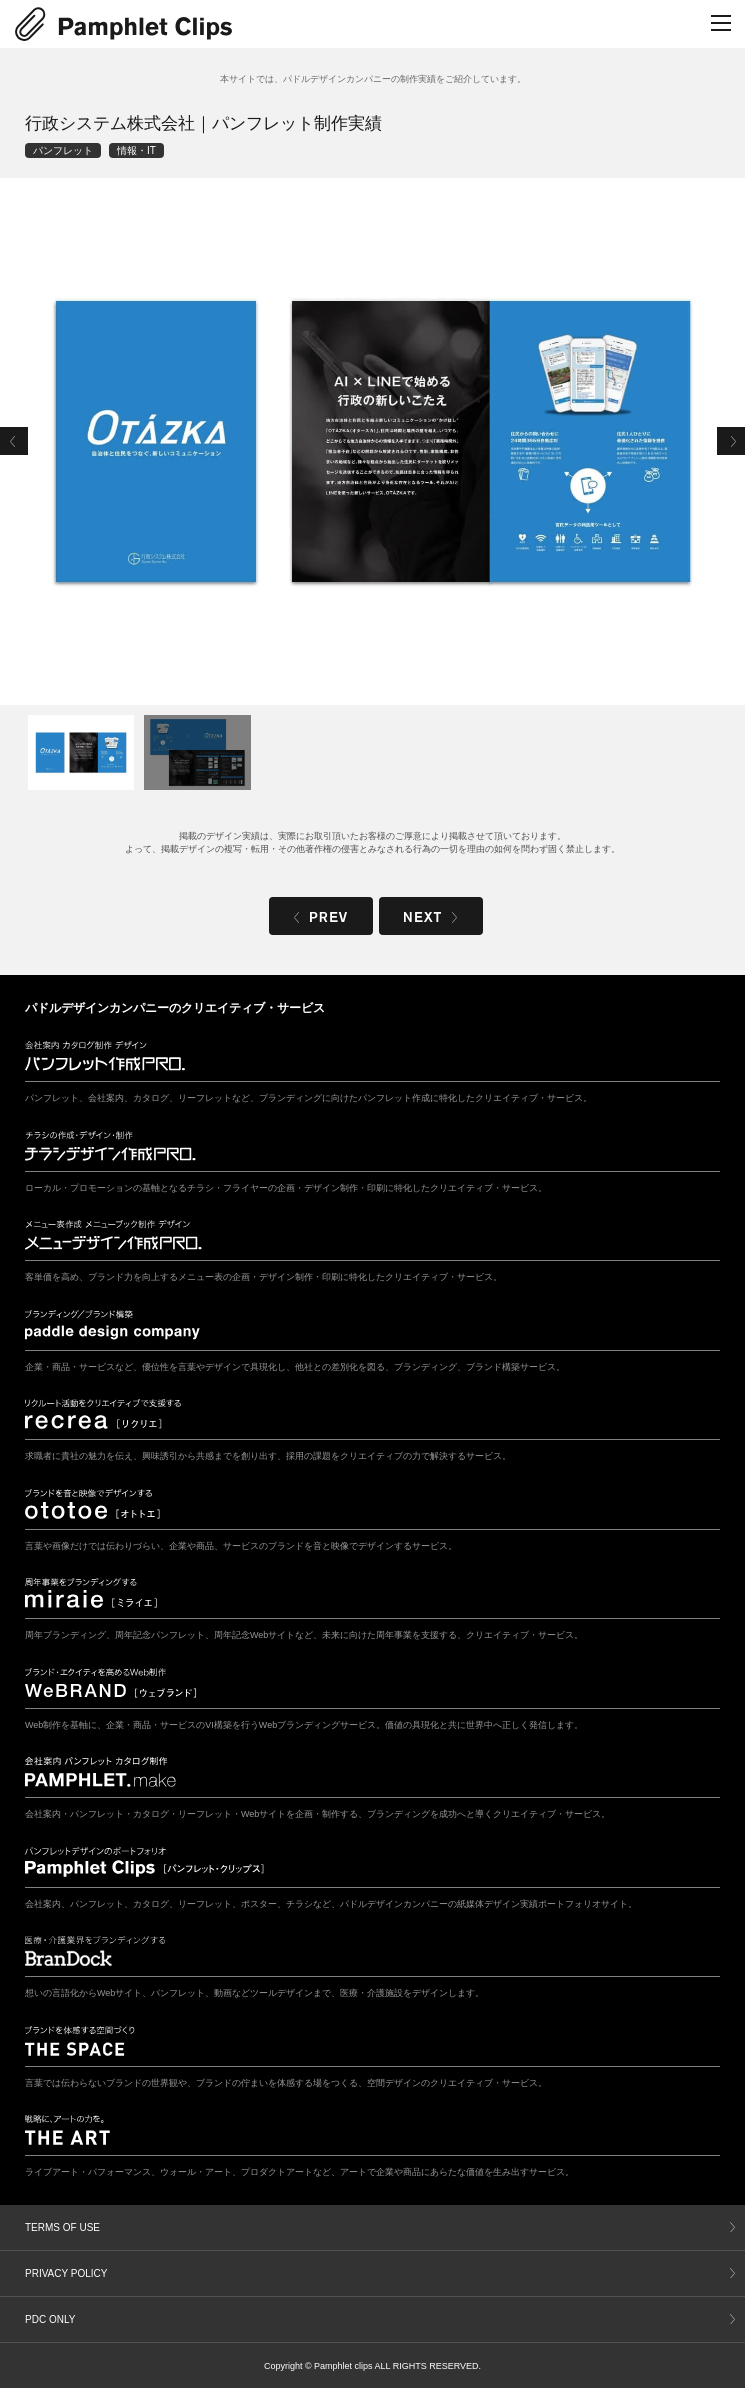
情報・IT (136, 150)
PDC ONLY (50, 2319)
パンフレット (63, 150)
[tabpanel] (372, 441)
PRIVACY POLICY (66, 2273)
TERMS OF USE (62, 2227)
